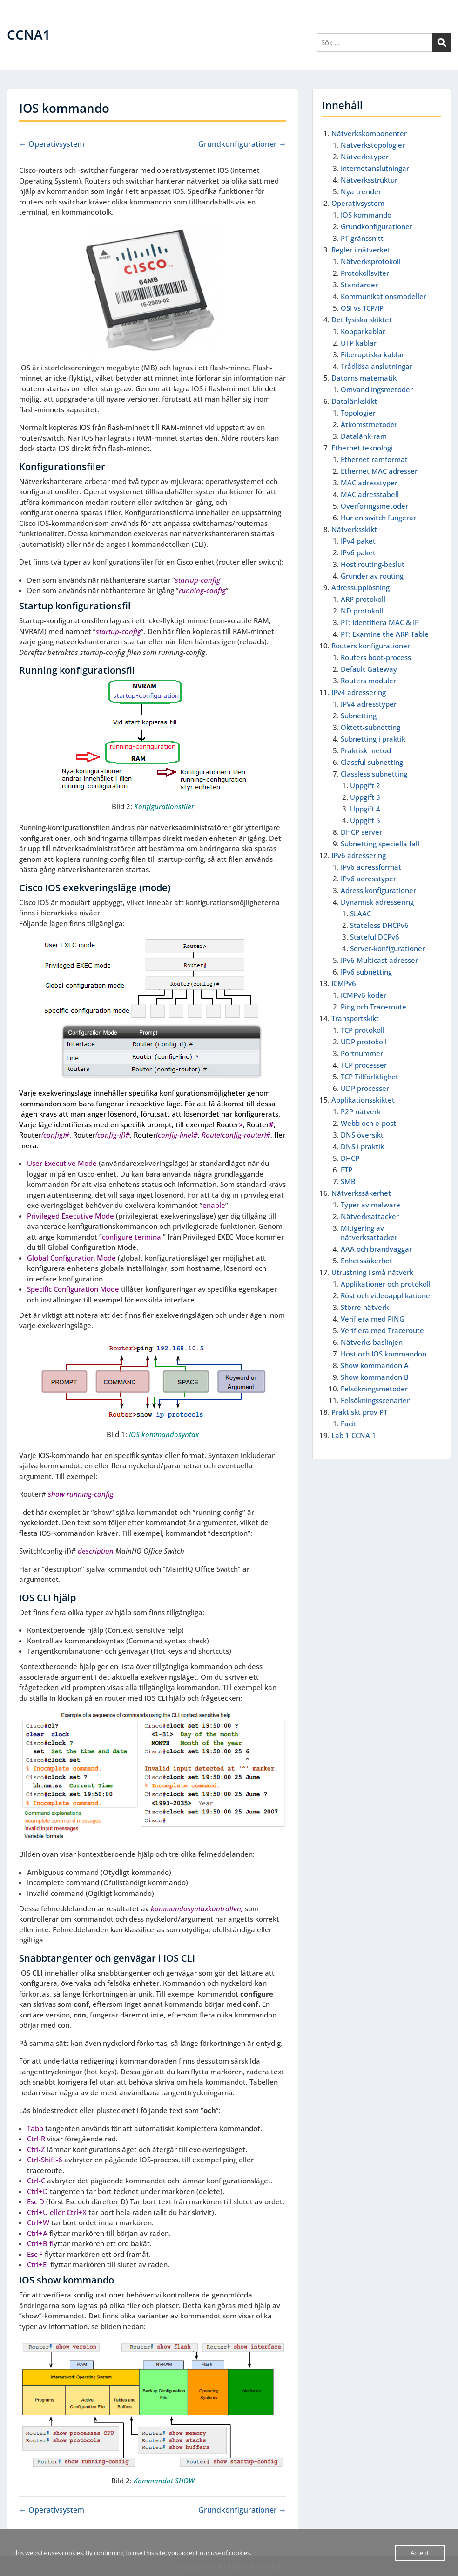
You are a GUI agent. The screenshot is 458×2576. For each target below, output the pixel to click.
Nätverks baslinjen (372, 1342)
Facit (349, 1423)
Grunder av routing (372, 575)
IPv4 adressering (358, 692)
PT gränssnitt (362, 238)
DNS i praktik (362, 1146)
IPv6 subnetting (366, 971)
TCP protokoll (362, 1030)
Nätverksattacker (370, 1216)
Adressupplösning (360, 587)
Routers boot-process (376, 657)
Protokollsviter (365, 273)
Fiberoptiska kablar (372, 354)
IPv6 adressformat (371, 867)
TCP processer (364, 1065)
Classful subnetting (372, 762)
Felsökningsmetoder (374, 1388)
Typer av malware (370, 1204)
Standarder (359, 284)
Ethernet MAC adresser (379, 471)
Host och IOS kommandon (383, 1353)
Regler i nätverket (361, 249)
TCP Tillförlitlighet (369, 1076)
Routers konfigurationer (370, 645)
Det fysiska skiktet (361, 319)
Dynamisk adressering (377, 901)
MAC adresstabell (370, 494)
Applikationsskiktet (363, 1099)
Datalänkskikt (354, 401)
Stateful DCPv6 (374, 936)
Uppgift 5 (365, 820)
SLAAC (360, 913)
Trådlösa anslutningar (376, 366)
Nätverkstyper (365, 156)
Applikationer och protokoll (386, 1283)
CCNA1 (28, 34)
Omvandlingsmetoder (377, 389)
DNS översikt (362, 1134)
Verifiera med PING (372, 1318)
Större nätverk (365, 1307)
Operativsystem (357, 203)
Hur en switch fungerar (378, 517)
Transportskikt (355, 1018)
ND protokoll (362, 610)
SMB (348, 1181)
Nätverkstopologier (373, 145)
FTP (346, 1169)
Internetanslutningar (375, 168)
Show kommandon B (375, 1377)
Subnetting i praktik (373, 738)
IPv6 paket (358, 552)
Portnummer (362, 1053)
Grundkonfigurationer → (242, 144)
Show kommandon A (375, 1365)
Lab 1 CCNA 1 (353, 1435)
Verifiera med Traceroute (382, 1330)
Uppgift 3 (365, 797)
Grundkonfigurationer (376, 226)
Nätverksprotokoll (371, 261)
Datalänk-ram (364, 436)
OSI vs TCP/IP (362, 308)
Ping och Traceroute (373, 1006)
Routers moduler (368, 680)
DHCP (350, 1158)
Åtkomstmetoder (369, 424)
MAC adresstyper (369, 482)
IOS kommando (366, 214)
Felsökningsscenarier (375, 1400)
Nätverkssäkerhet (361, 1193)
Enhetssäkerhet (366, 1260)
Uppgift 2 (365, 785)
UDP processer (365, 1088)
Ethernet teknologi (362, 447)
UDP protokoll (364, 1041)
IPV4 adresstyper (369, 704)
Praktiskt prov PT (359, 1412)
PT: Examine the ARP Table (385, 634)
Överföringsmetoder (374, 506)
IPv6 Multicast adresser (379, 960)
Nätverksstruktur (369, 179)
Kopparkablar (363, 331)
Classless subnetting (374, 773)
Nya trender (361, 191)
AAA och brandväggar (376, 1249)
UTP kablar (359, 343)
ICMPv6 (343, 983)
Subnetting (359, 715)
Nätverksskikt (354, 529)
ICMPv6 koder (363, 995)
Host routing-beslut (372, 564)
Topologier (358, 412)
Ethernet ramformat (374, 459)
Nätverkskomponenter (369, 133)
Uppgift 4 (365, 808)
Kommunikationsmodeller (383, 296)
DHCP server (361, 832)
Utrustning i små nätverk (372, 1272)
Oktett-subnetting (370, 727)
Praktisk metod (366, 750)
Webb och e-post (368, 1123)
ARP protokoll (363, 599)
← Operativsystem (51, 144)
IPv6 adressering (358, 855)
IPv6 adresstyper (368, 878)
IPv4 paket (358, 540)
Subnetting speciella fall (380, 843)
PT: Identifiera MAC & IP (380, 622)
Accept (420, 2553)
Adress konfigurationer (378, 890)
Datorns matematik (364, 377)
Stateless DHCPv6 (379, 925)
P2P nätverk (361, 1111)
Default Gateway (369, 669)
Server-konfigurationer (387, 948)
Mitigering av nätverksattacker (369, 1232)
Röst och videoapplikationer (387, 1295)
